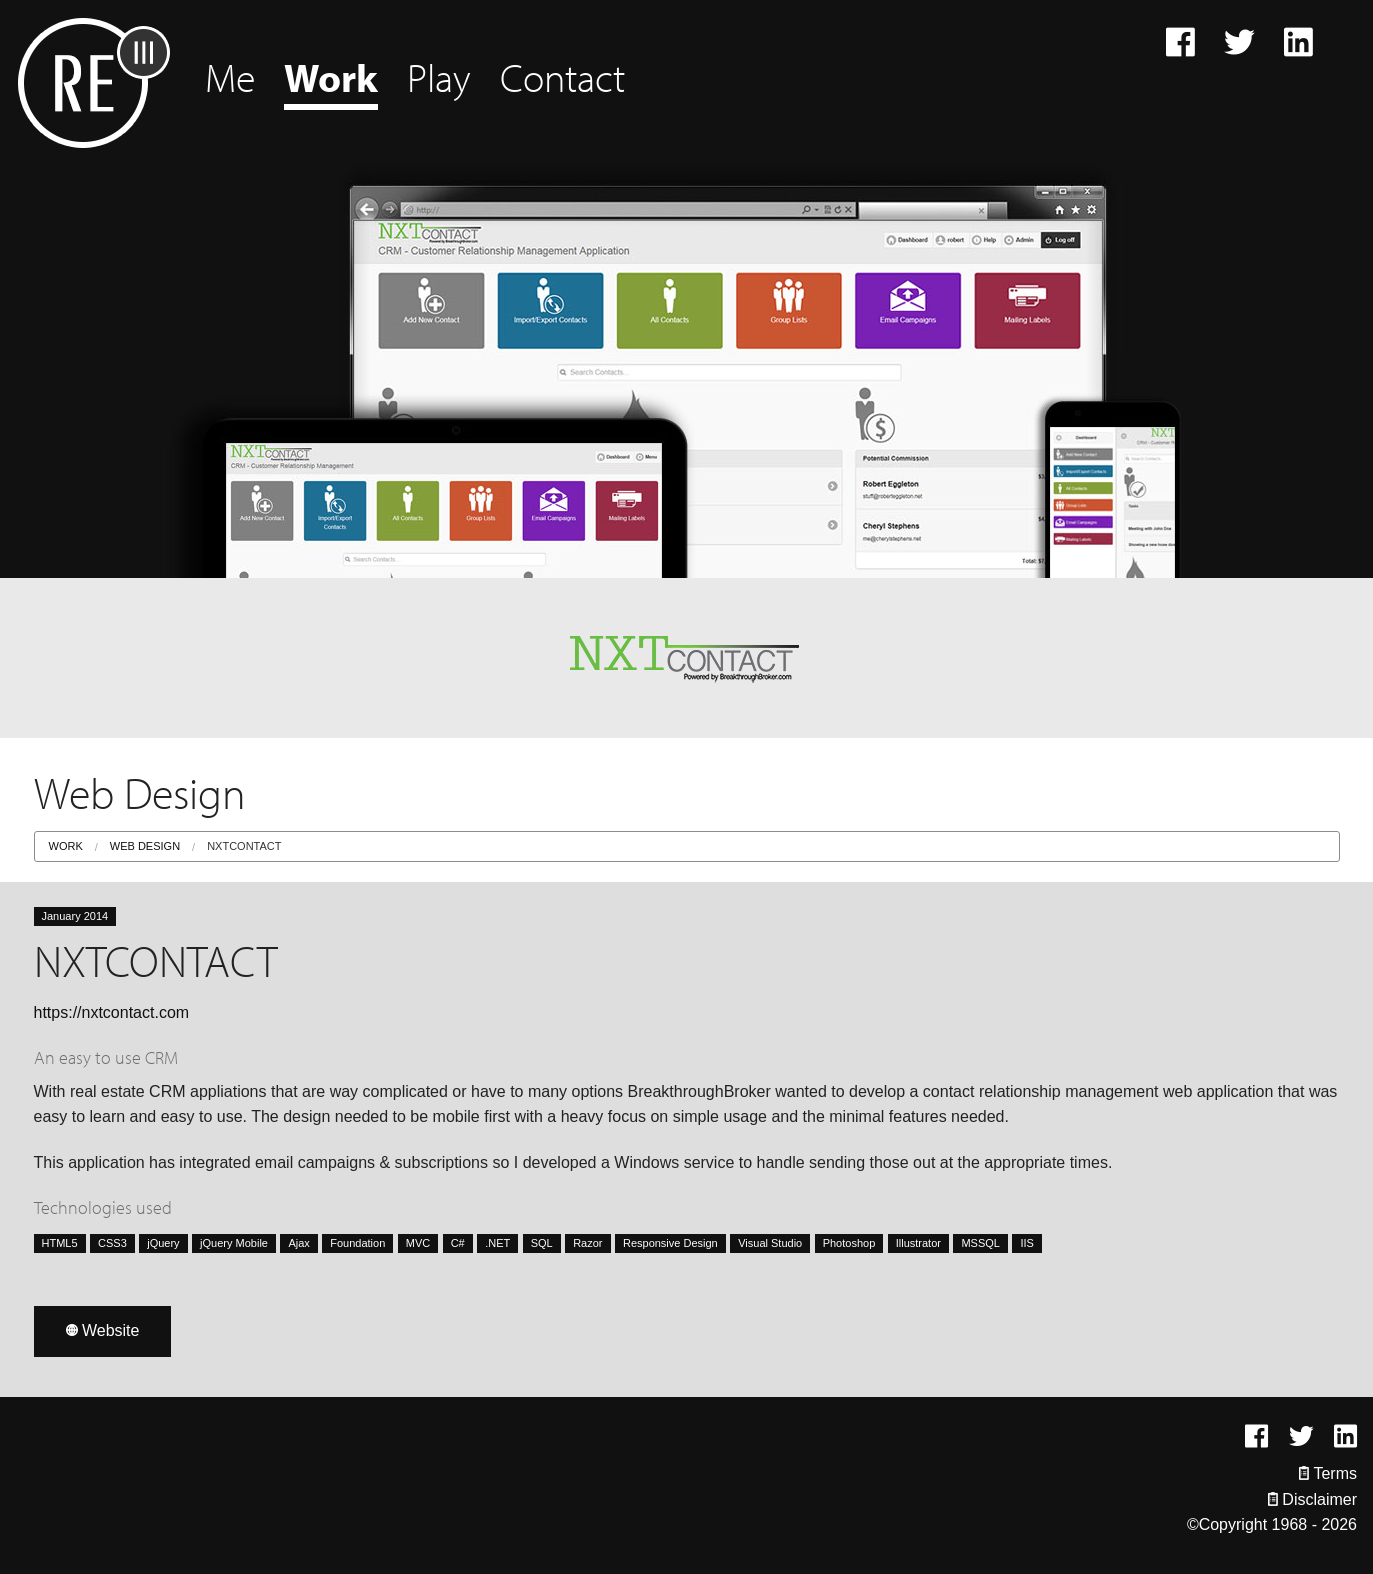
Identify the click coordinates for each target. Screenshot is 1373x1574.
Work (331, 76)
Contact (562, 76)
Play (439, 76)
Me (230, 76)
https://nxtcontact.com (112, 1012)
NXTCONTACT (244, 846)
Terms (1328, 1473)
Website (103, 1330)
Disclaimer (1312, 1499)
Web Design (145, 846)
